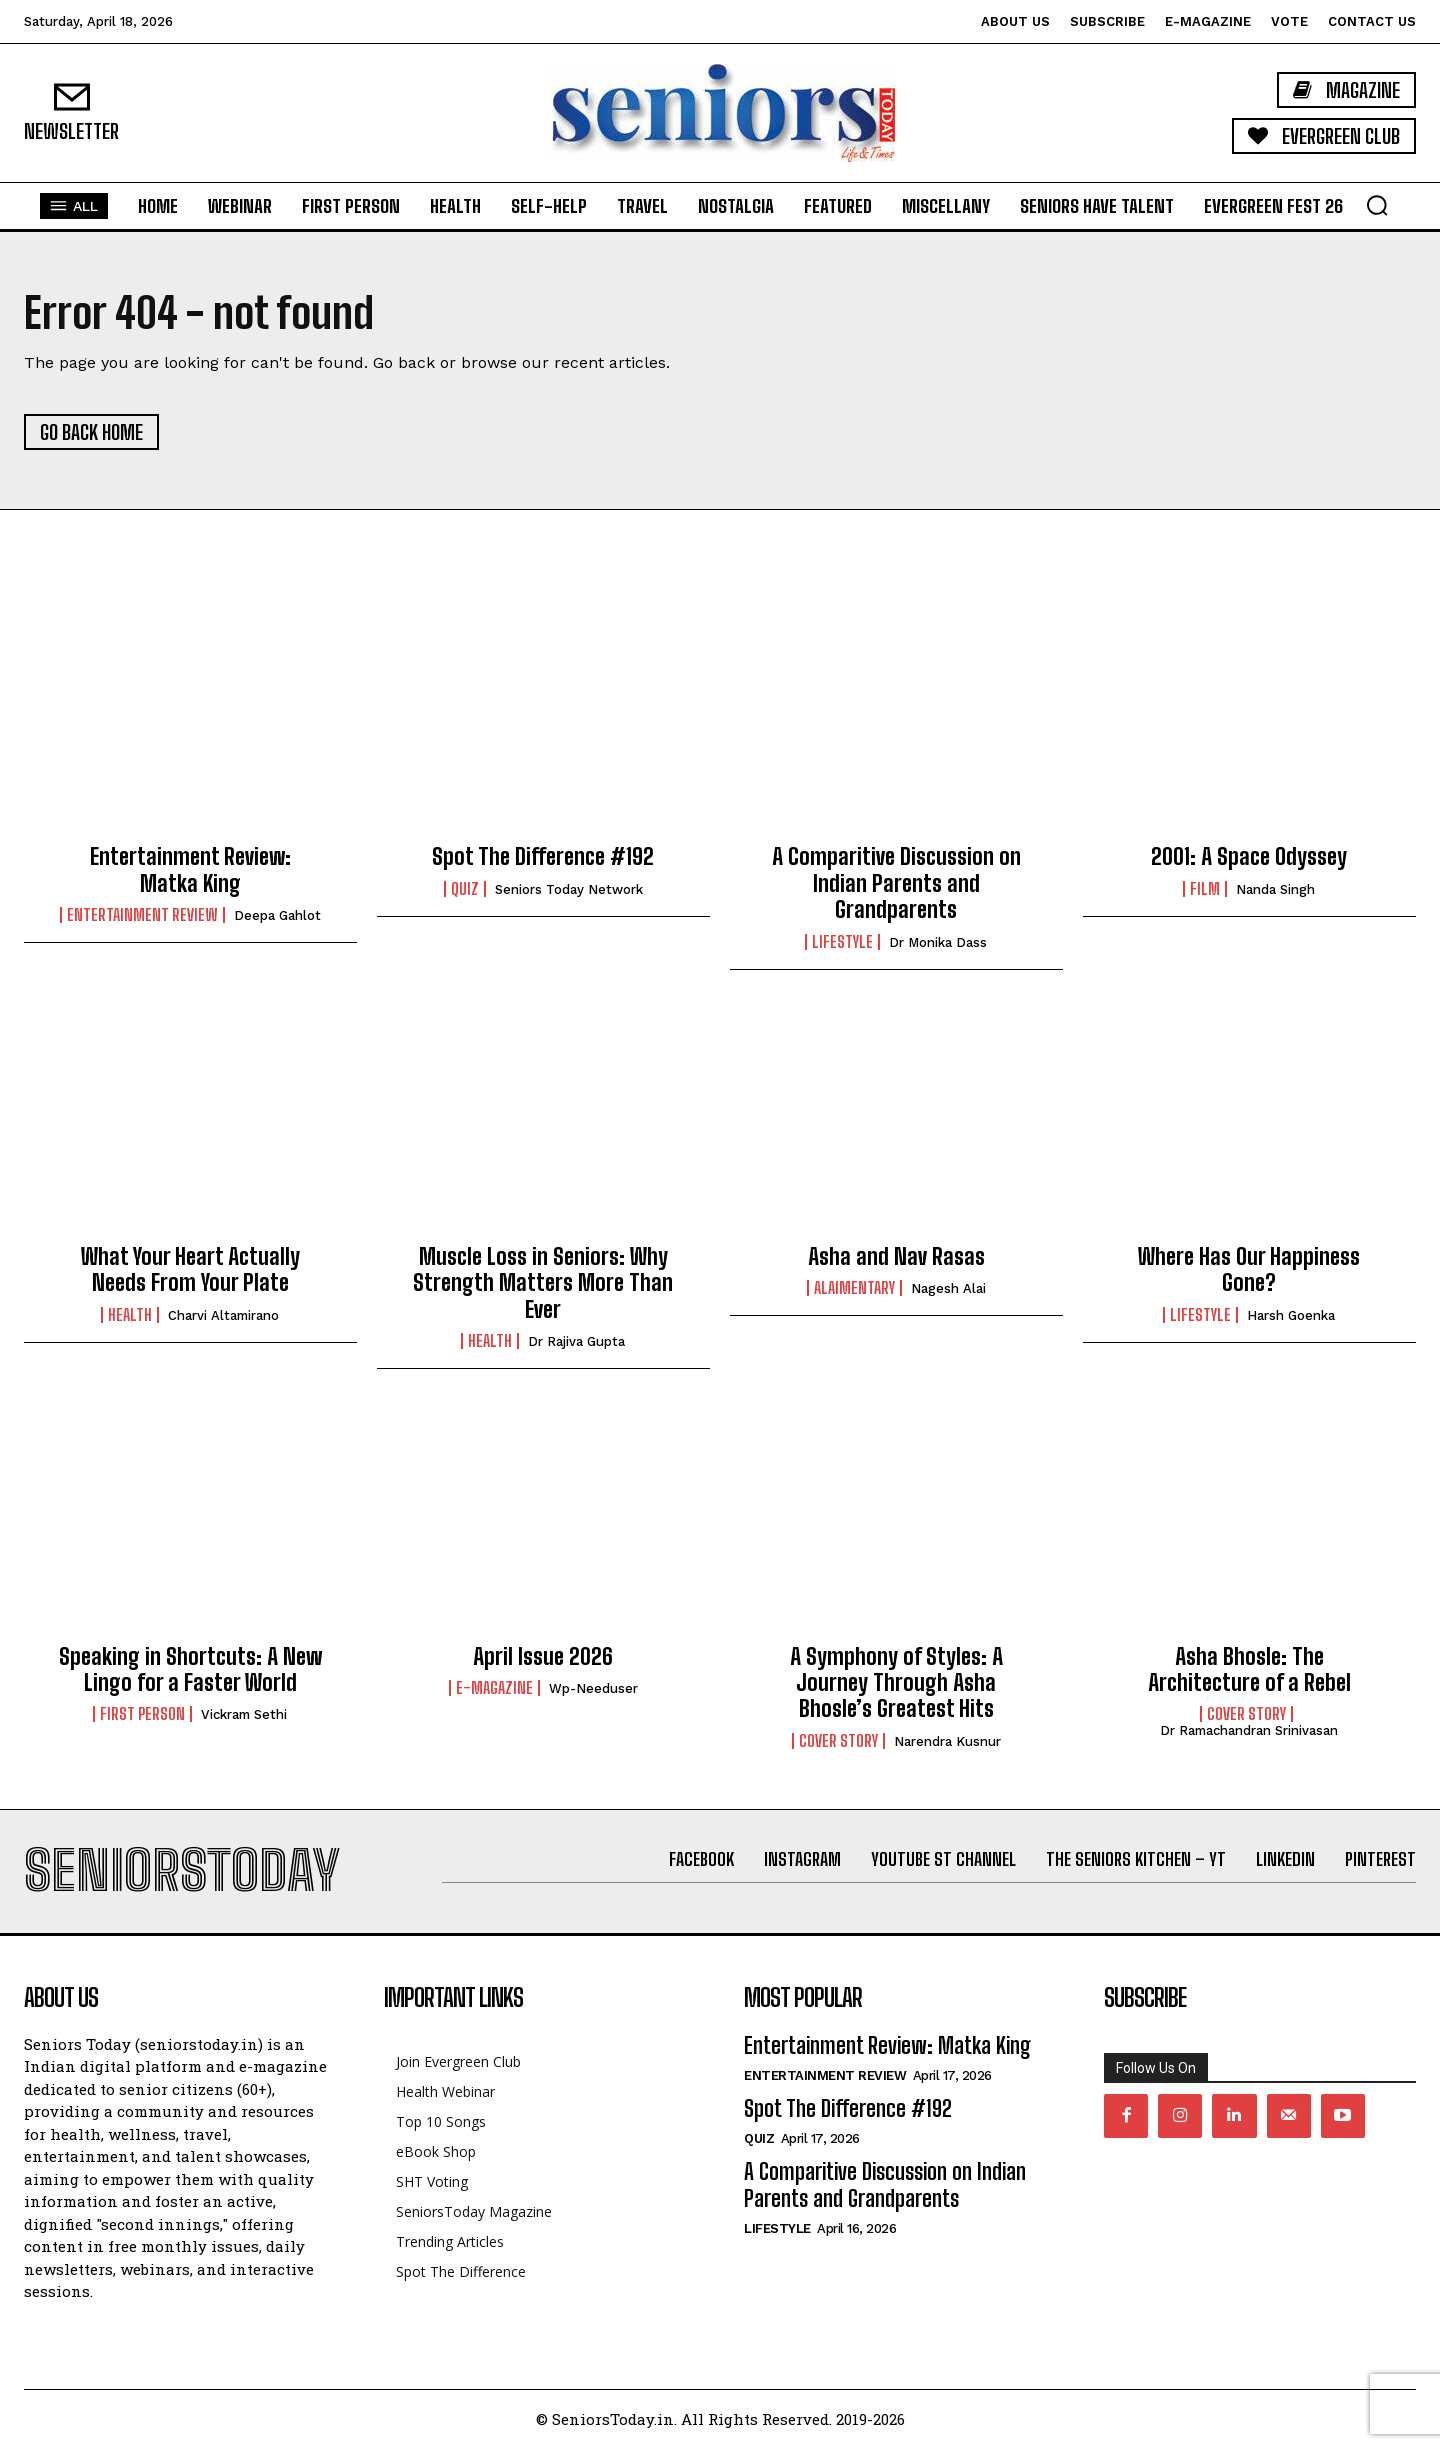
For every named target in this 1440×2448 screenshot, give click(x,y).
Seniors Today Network (569, 889)
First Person (142, 1714)
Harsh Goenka (1291, 1315)
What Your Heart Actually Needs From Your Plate (190, 1269)
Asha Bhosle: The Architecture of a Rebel (1249, 1669)
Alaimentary (854, 1288)
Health (130, 1315)
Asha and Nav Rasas (896, 1256)
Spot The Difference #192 (543, 856)
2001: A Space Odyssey (1249, 856)
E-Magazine (494, 1688)
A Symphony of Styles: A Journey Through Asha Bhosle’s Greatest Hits (896, 1683)
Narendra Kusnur (947, 1741)
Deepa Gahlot (277, 915)
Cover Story (838, 1741)
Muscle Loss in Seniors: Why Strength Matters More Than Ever (543, 1283)
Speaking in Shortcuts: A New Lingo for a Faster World (190, 1669)
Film (1205, 889)
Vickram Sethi (244, 1714)
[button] (1377, 205)
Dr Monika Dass (938, 942)
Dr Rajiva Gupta (576, 1341)
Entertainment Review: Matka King (190, 869)
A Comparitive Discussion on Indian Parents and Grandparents (896, 883)
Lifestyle (842, 942)
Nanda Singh (1275, 889)
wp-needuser (593, 1688)
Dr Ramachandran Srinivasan (1249, 1730)
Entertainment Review (142, 915)
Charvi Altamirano (223, 1315)
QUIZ (465, 889)
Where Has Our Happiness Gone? (1249, 1269)
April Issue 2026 (543, 1656)
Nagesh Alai (948, 1288)
